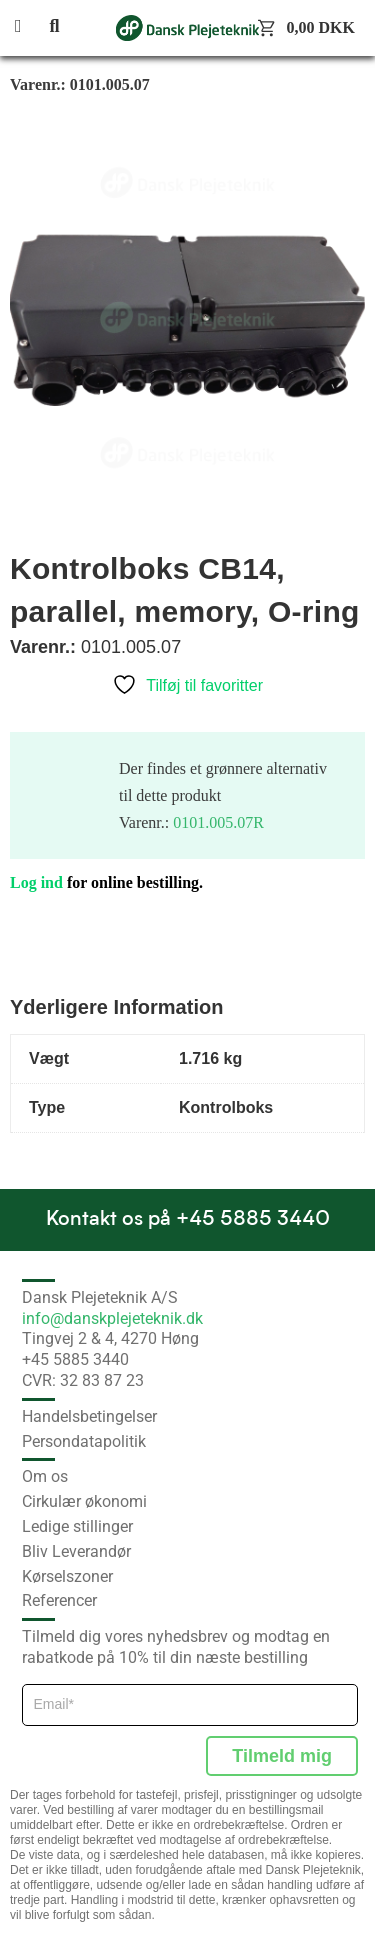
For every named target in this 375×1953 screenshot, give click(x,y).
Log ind (36, 882)
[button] (30, 27)
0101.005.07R (218, 822)
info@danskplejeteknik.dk (112, 1318)
